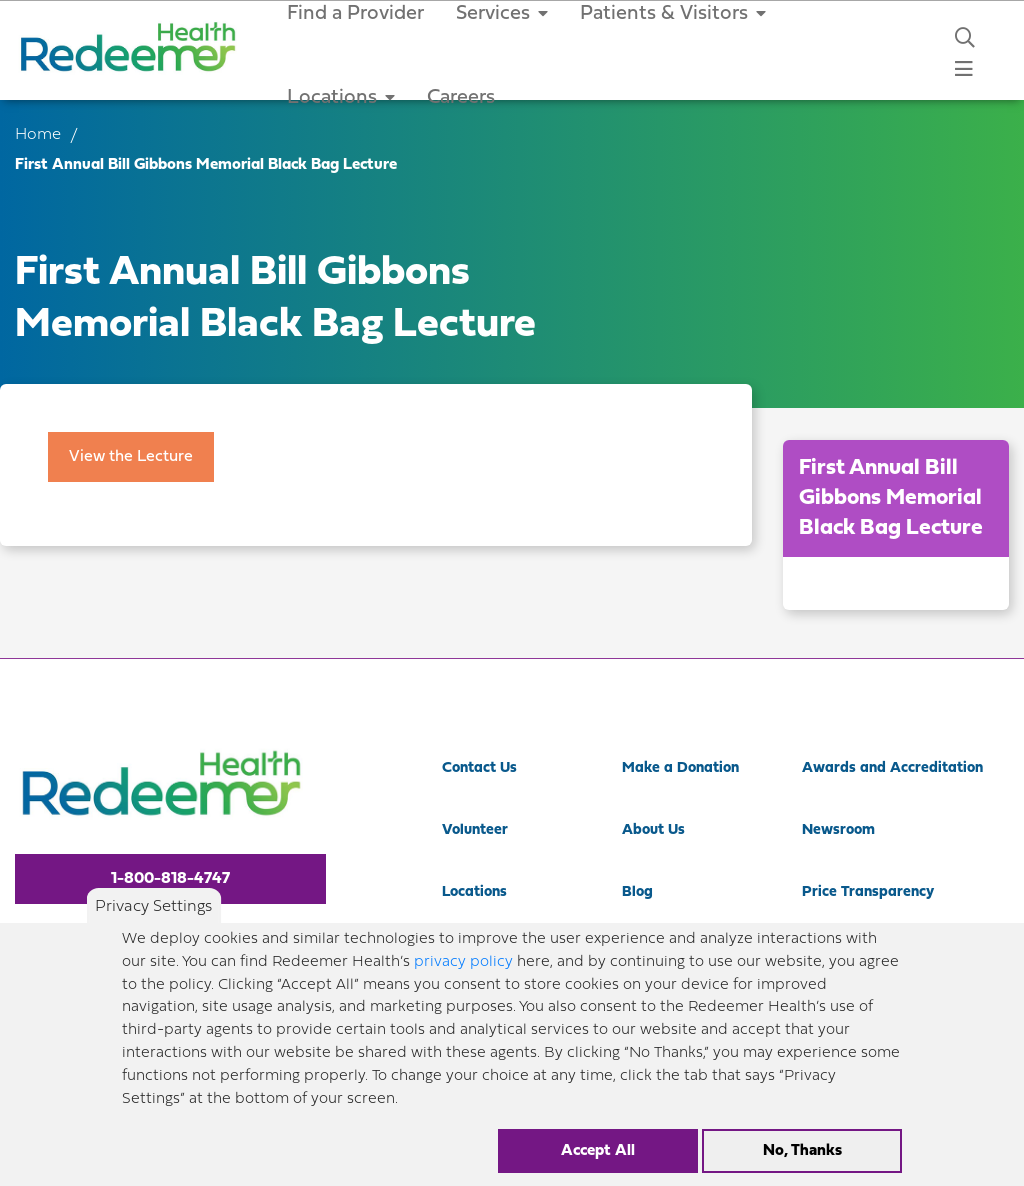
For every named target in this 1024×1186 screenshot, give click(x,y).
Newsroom (838, 830)
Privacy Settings (153, 923)
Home (38, 135)
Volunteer (475, 830)
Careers (461, 98)
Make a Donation (680, 768)
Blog (637, 892)
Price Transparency (868, 892)
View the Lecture (131, 457)
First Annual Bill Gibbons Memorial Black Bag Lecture (891, 498)
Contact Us (479, 768)
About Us (653, 830)
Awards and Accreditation (892, 768)
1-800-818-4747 (170, 879)
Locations (341, 98)
